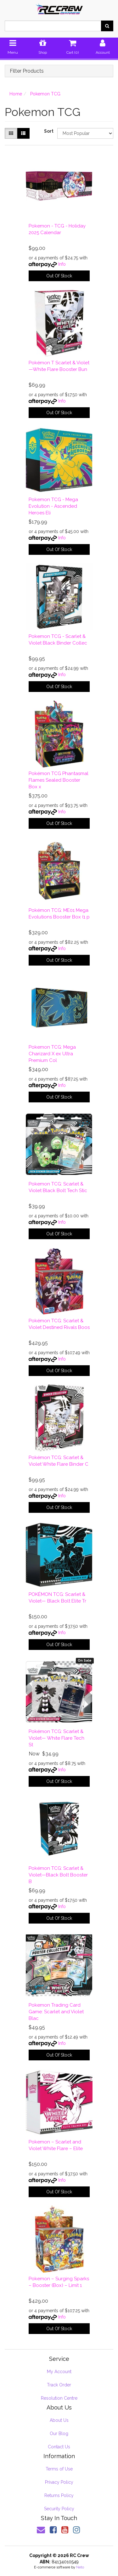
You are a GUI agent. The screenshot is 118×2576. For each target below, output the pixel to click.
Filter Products (27, 71)
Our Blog (59, 2433)
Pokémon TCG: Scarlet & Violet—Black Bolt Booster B (58, 1874)
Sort (48, 131)
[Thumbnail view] (11, 133)
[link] (53, 2530)
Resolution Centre (59, 2398)
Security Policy (59, 2508)
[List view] (23, 133)
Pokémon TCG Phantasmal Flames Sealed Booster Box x (58, 780)
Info (62, 264)
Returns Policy (59, 2495)
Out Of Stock (59, 275)
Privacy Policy (59, 2482)
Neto (80, 2567)
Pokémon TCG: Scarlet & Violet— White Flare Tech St (56, 1738)
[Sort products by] (85, 133)
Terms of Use (59, 2468)
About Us (59, 2420)
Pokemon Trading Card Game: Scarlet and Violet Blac (56, 2011)
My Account (59, 2371)
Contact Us (59, 2446)
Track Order (59, 2384)
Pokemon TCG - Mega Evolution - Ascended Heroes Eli (53, 506)
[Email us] (41, 2530)
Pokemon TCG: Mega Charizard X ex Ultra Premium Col (52, 1053)
